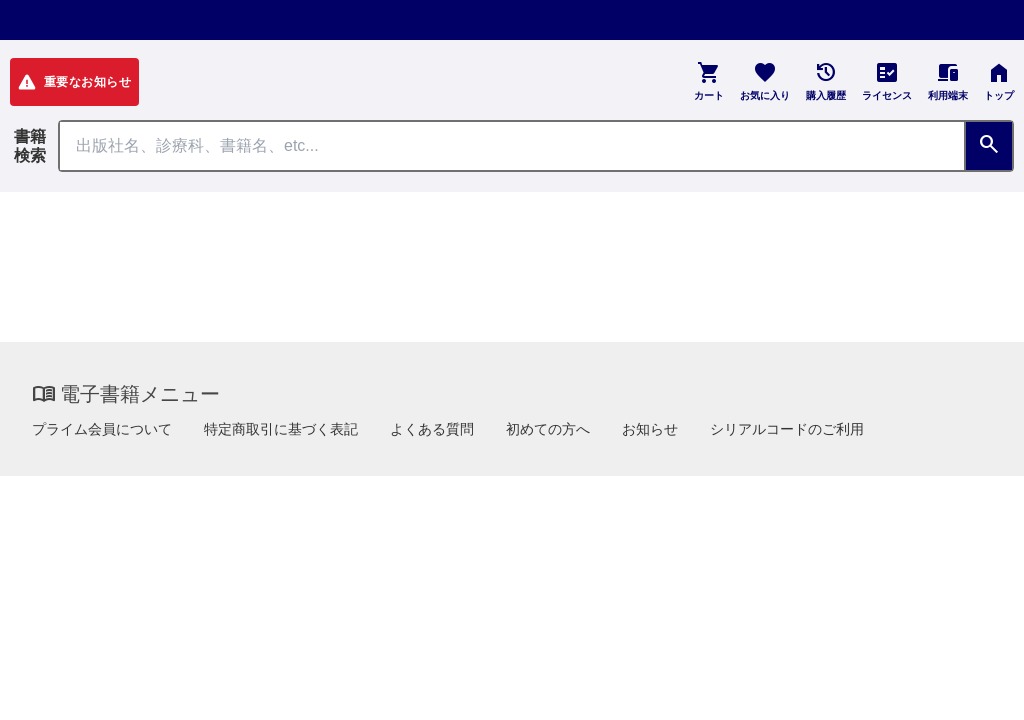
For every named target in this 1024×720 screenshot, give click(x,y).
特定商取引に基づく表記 (281, 429)
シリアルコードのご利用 (787, 429)
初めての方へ (548, 429)
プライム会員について (102, 429)
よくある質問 (432, 429)
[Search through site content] (512, 146)
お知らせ (650, 429)
